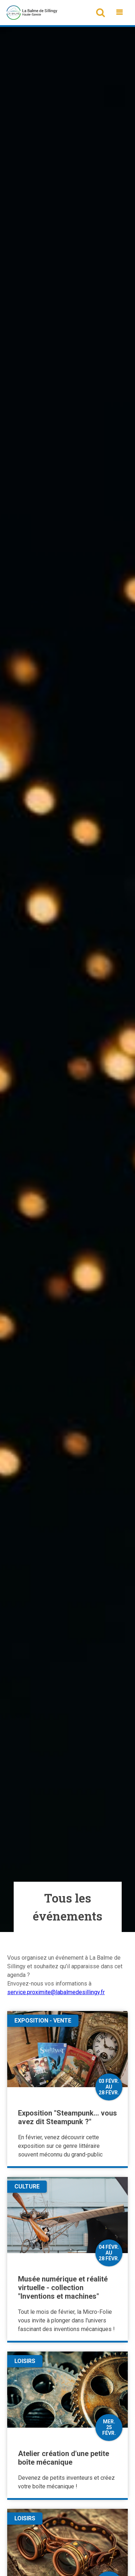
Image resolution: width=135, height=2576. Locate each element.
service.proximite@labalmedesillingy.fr (56, 1992)
